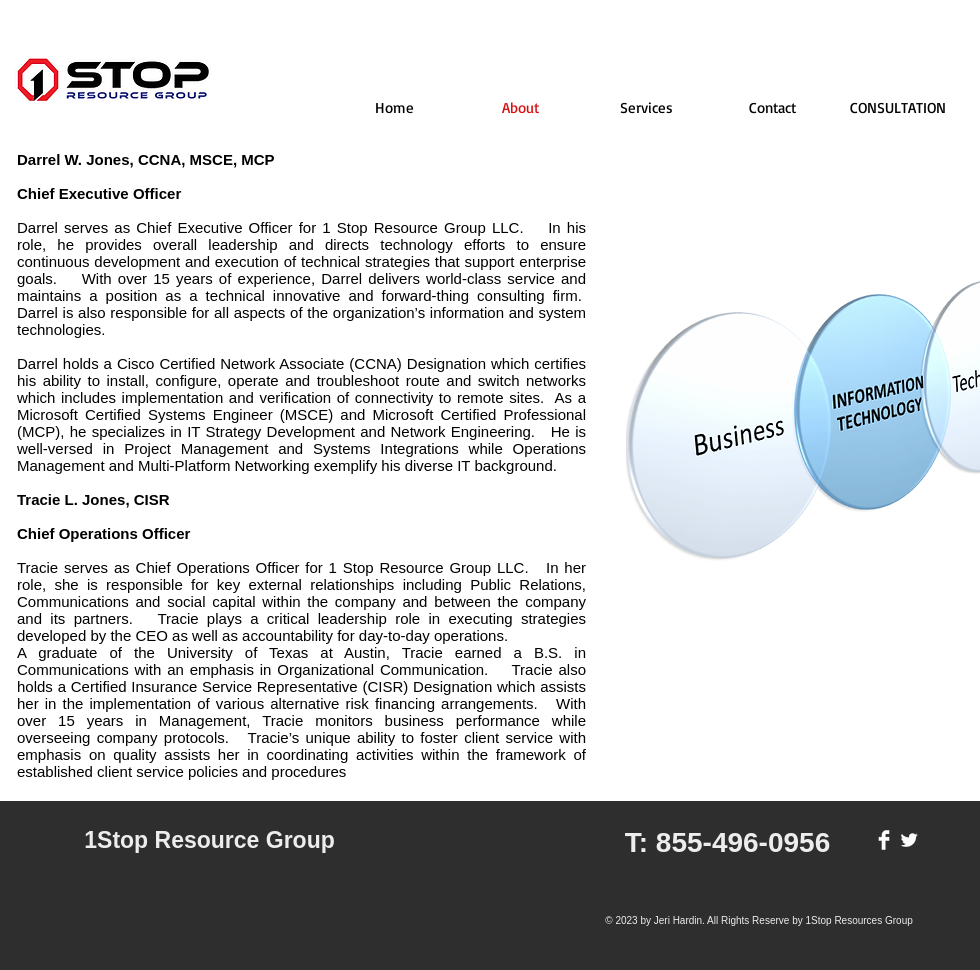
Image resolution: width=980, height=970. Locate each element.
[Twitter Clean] (909, 840)
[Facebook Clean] (884, 840)
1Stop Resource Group (209, 840)
